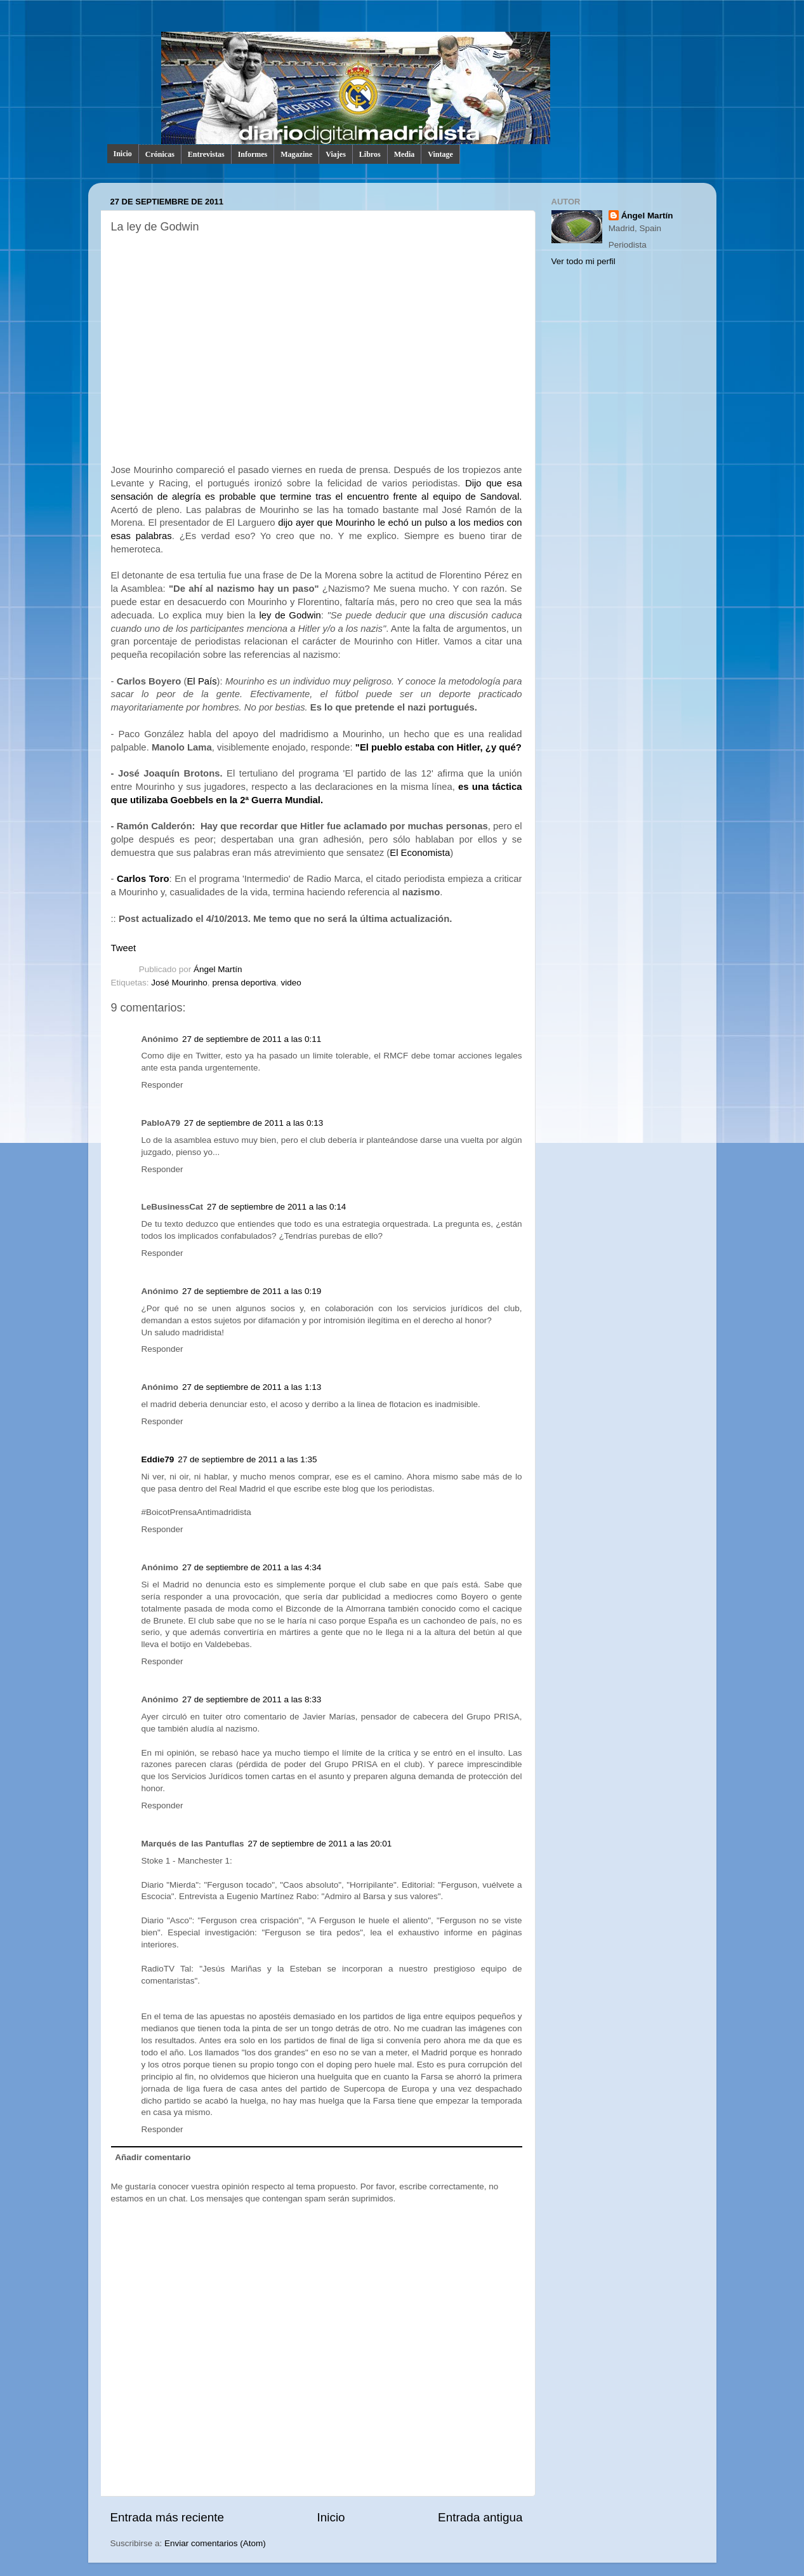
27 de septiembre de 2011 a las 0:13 (253, 1123)
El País (201, 681)
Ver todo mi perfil (583, 261)
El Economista (420, 853)
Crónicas (160, 154)
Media (404, 154)
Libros (370, 154)
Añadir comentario (152, 2157)
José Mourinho (179, 982)
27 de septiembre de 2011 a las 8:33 (251, 1699)
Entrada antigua (480, 2517)
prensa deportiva (244, 982)
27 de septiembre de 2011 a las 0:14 (276, 1206)
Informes (253, 154)
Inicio (123, 153)
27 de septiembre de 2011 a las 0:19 (251, 1291)
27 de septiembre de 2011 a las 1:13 (251, 1387)
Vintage (440, 154)
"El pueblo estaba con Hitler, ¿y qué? (438, 747)
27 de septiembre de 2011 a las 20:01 (320, 1843)
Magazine (296, 154)
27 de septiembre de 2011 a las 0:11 (251, 1039)
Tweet (123, 948)
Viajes (336, 154)
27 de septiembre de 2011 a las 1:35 (247, 1459)
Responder (162, 1085)
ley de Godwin (289, 615)
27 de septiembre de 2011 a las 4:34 (251, 1567)
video (290, 982)
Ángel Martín (218, 969)
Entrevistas (206, 154)
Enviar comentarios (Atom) (215, 2543)
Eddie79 (158, 1459)
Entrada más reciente (167, 2517)
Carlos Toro (143, 879)
